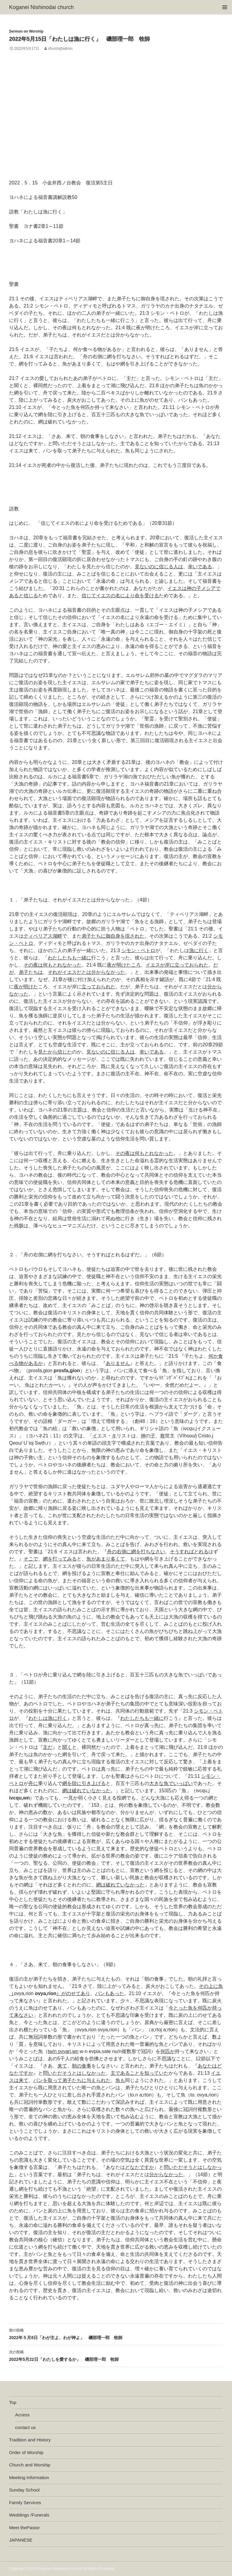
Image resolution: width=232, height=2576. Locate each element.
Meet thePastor (24, 2527)
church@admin (60, 48)
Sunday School (24, 2489)
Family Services (25, 2502)
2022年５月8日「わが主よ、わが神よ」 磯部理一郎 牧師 (116, 2333)
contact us (25, 2427)
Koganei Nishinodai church (41, 7)
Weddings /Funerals (29, 2514)
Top (12, 2402)
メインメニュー (225, 7)
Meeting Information (29, 2477)
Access (22, 2414)
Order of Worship (26, 2452)
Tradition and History (30, 2439)
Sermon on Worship (26, 31)
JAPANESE (20, 2540)
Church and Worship (29, 2464)
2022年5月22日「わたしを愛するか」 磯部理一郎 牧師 (116, 2355)
